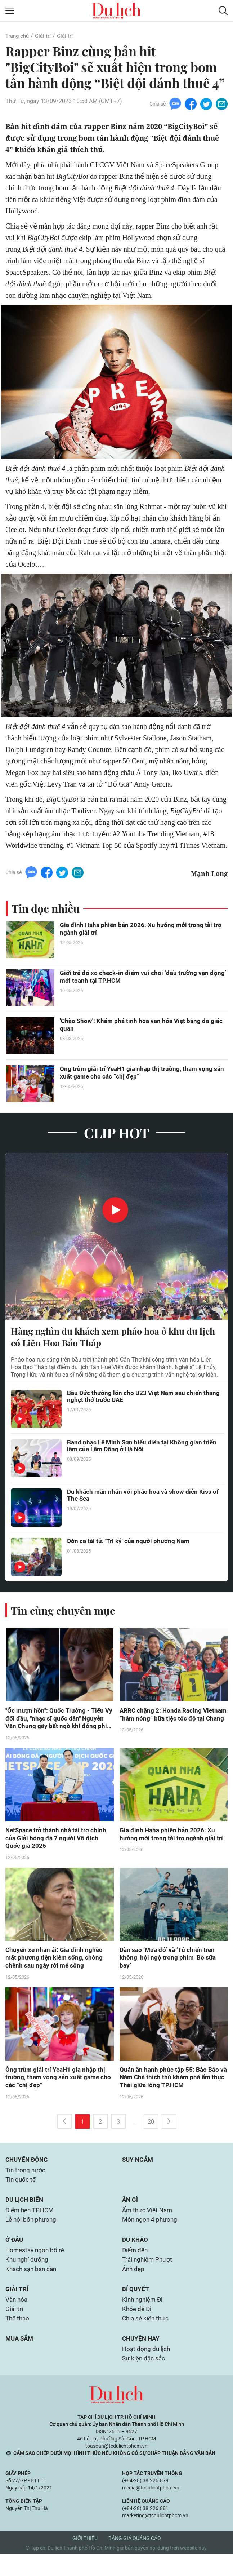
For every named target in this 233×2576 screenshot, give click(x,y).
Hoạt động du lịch (147, 2369)
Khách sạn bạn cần (32, 2285)
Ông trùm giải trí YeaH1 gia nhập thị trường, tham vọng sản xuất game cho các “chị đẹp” (138, 1075)
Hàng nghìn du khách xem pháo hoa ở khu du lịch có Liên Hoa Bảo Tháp (108, 1340)
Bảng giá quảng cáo (134, 2560)
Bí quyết (135, 2306)
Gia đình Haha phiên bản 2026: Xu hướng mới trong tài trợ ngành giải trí (142, 931)
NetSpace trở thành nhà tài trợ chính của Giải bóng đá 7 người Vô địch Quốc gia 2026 (57, 1844)
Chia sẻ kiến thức (146, 2337)
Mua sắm (20, 2358)
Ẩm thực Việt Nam (148, 2223)
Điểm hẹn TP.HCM (31, 2223)
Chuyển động (27, 2169)
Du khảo (135, 2254)
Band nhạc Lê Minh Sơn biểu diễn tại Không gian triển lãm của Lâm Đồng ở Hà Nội (136, 1450)
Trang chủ (18, 35)
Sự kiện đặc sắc (144, 2380)
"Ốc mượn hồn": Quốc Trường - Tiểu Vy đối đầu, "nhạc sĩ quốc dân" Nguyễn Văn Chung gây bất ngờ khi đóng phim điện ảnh (55, 1723)
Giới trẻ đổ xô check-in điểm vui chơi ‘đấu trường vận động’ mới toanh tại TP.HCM (136, 979)
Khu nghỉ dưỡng (27, 2275)
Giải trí (45, 35)
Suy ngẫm (138, 2169)
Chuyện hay (142, 2358)
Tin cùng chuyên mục (64, 1614)
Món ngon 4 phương (150, 2233)
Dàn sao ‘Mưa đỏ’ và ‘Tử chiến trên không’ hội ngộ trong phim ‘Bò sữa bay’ (169, 1965)
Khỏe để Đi (137, 2327)
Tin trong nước (26, 2181)
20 (151, 2131)
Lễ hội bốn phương (31, 2233)
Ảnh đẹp (134, 2285)
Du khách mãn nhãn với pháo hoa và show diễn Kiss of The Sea (141, 1499)
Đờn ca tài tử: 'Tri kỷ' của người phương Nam (130, 1545)
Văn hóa (17, 2317)
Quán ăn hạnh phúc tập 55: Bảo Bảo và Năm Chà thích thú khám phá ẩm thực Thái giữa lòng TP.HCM (171, 2086)
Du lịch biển (25, 2212)
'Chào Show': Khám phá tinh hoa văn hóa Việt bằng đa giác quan (144, 1027)
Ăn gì (130, 2212)
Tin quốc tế (21, 2191)
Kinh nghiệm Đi (143, 2317)
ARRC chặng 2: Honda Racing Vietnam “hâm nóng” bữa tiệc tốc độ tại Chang (172, 1723)
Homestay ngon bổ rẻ (36, 2265)
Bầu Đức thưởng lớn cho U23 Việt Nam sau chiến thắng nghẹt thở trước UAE (136, 1400)
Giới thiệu (85, 2560)
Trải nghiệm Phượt (148, 2275)
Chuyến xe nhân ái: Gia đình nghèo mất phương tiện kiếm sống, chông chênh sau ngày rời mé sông (55, 1965)
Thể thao (18, 2337)
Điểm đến (136, 2265)
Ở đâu (14, 2254)
